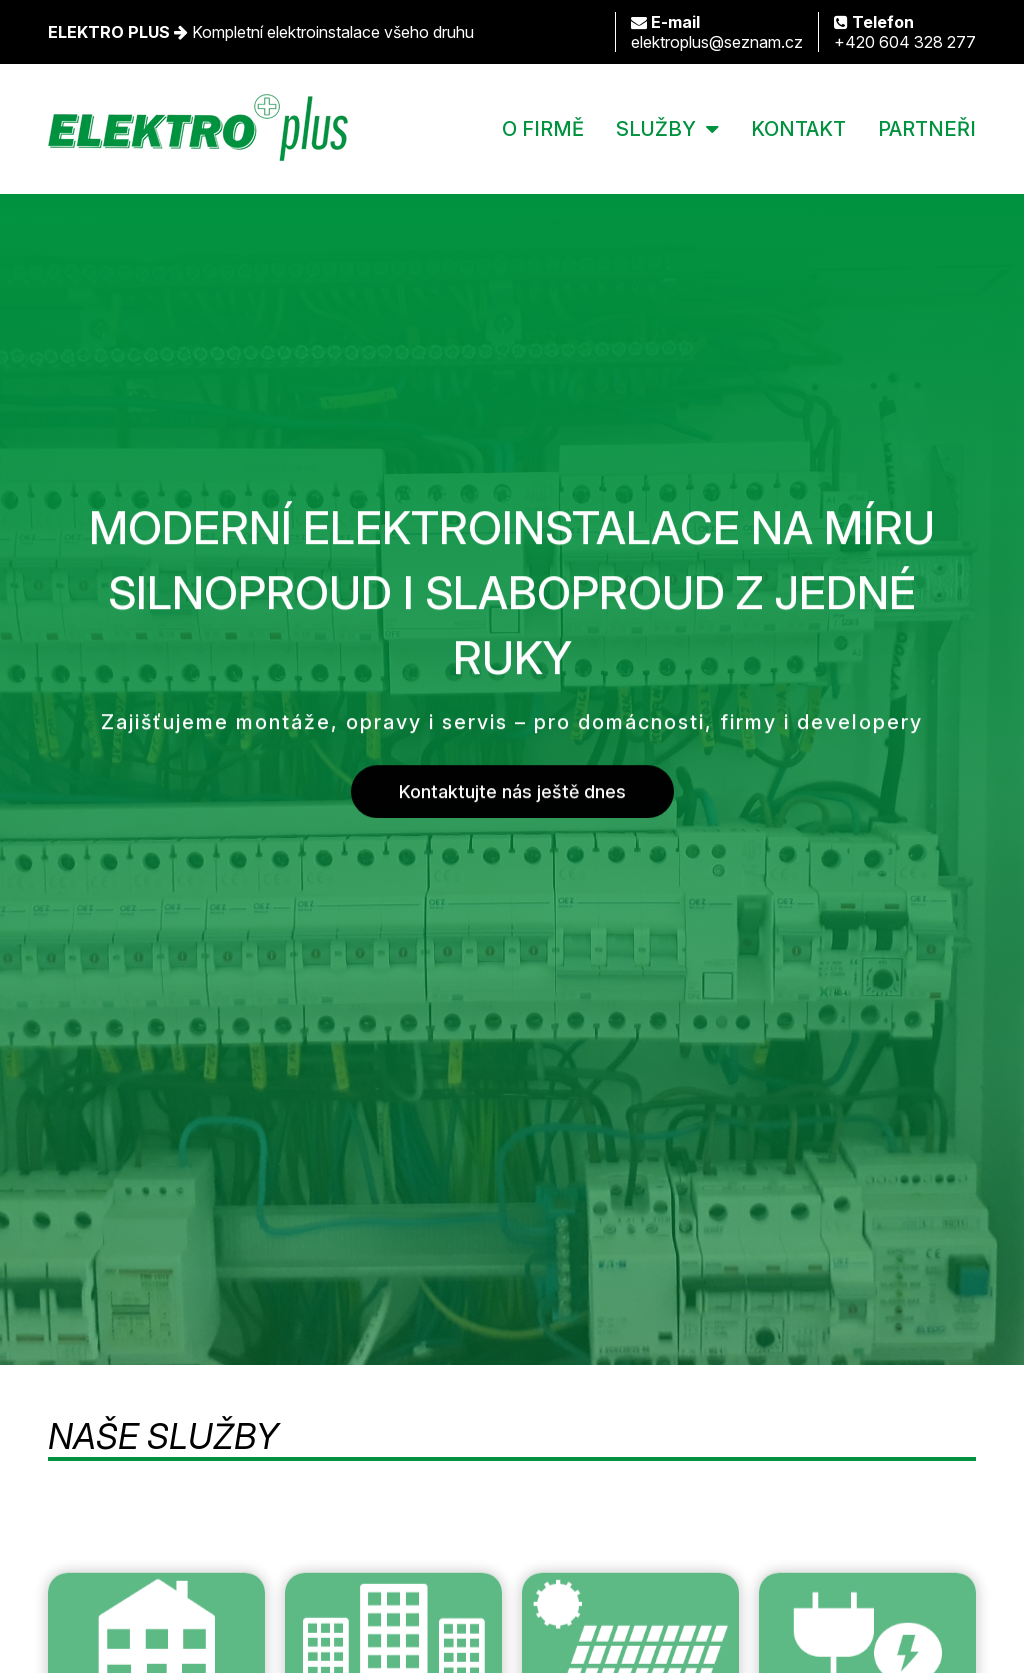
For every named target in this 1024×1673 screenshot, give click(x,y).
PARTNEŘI (927, 129)
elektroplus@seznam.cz (717, 32)
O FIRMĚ (543, 129)
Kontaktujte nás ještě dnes (512, 792)
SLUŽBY (656, 129)
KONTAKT (798, 129)
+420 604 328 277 (905, 32)
